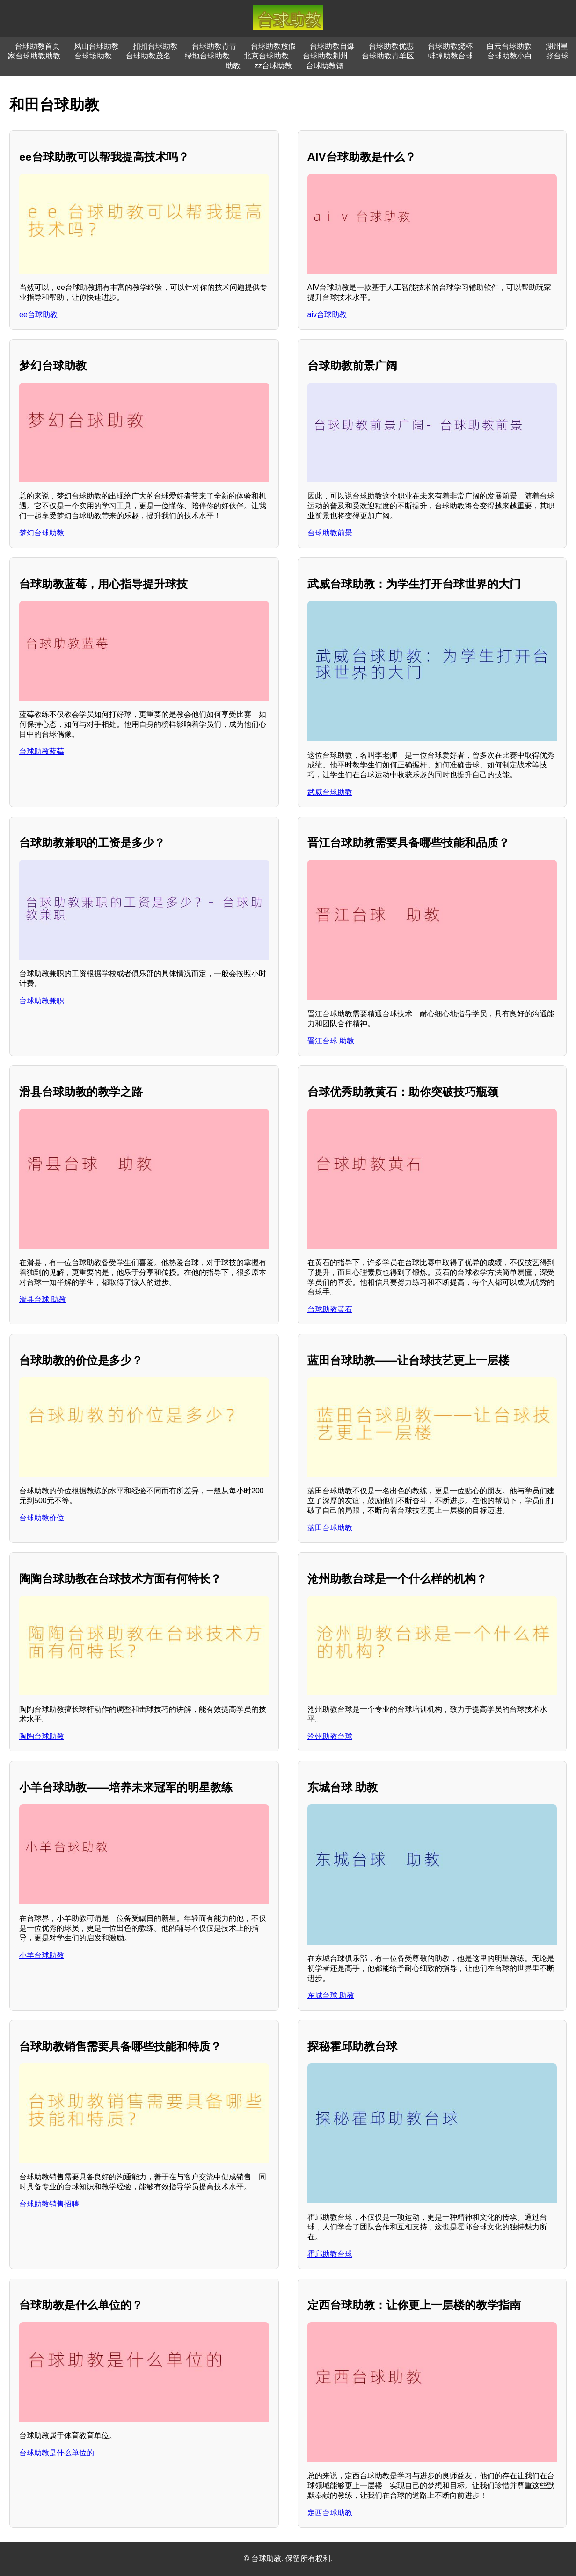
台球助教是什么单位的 (56, 2453)
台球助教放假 (273, 46)
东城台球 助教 (330, 1995)
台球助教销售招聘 (49, 2204)
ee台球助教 (38, 314)
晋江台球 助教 (330, 1041)
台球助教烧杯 (450, 46)
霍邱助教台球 (329, 2254)
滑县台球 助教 (42, 1299)
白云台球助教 (509, 46)
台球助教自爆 (332, 46)
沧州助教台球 (329, 1736)
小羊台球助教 (41, 1955)
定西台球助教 (329, 2513)
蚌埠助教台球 (450, 56)
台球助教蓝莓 (41, 751)
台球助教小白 (509, 56)
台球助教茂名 (148, 56)
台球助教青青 (214, 46)
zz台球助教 (273, 66)
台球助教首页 (37, 46)
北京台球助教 (266, 56)
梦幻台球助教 (41, 533)
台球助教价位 (41, 1518)
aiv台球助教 (327, 314)
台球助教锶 (324, 66)
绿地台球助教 (207, 56)
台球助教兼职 (41, 1001)
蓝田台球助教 (329, 1528)
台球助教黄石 (329, 1309)
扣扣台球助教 (155, 46)
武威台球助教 (329, 792)
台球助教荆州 (325, 56)
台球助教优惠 (391, 46)
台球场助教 (93, 56)
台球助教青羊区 (388, 56)
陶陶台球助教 (41, 1736)
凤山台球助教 (96, 46)
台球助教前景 (329, 533)
